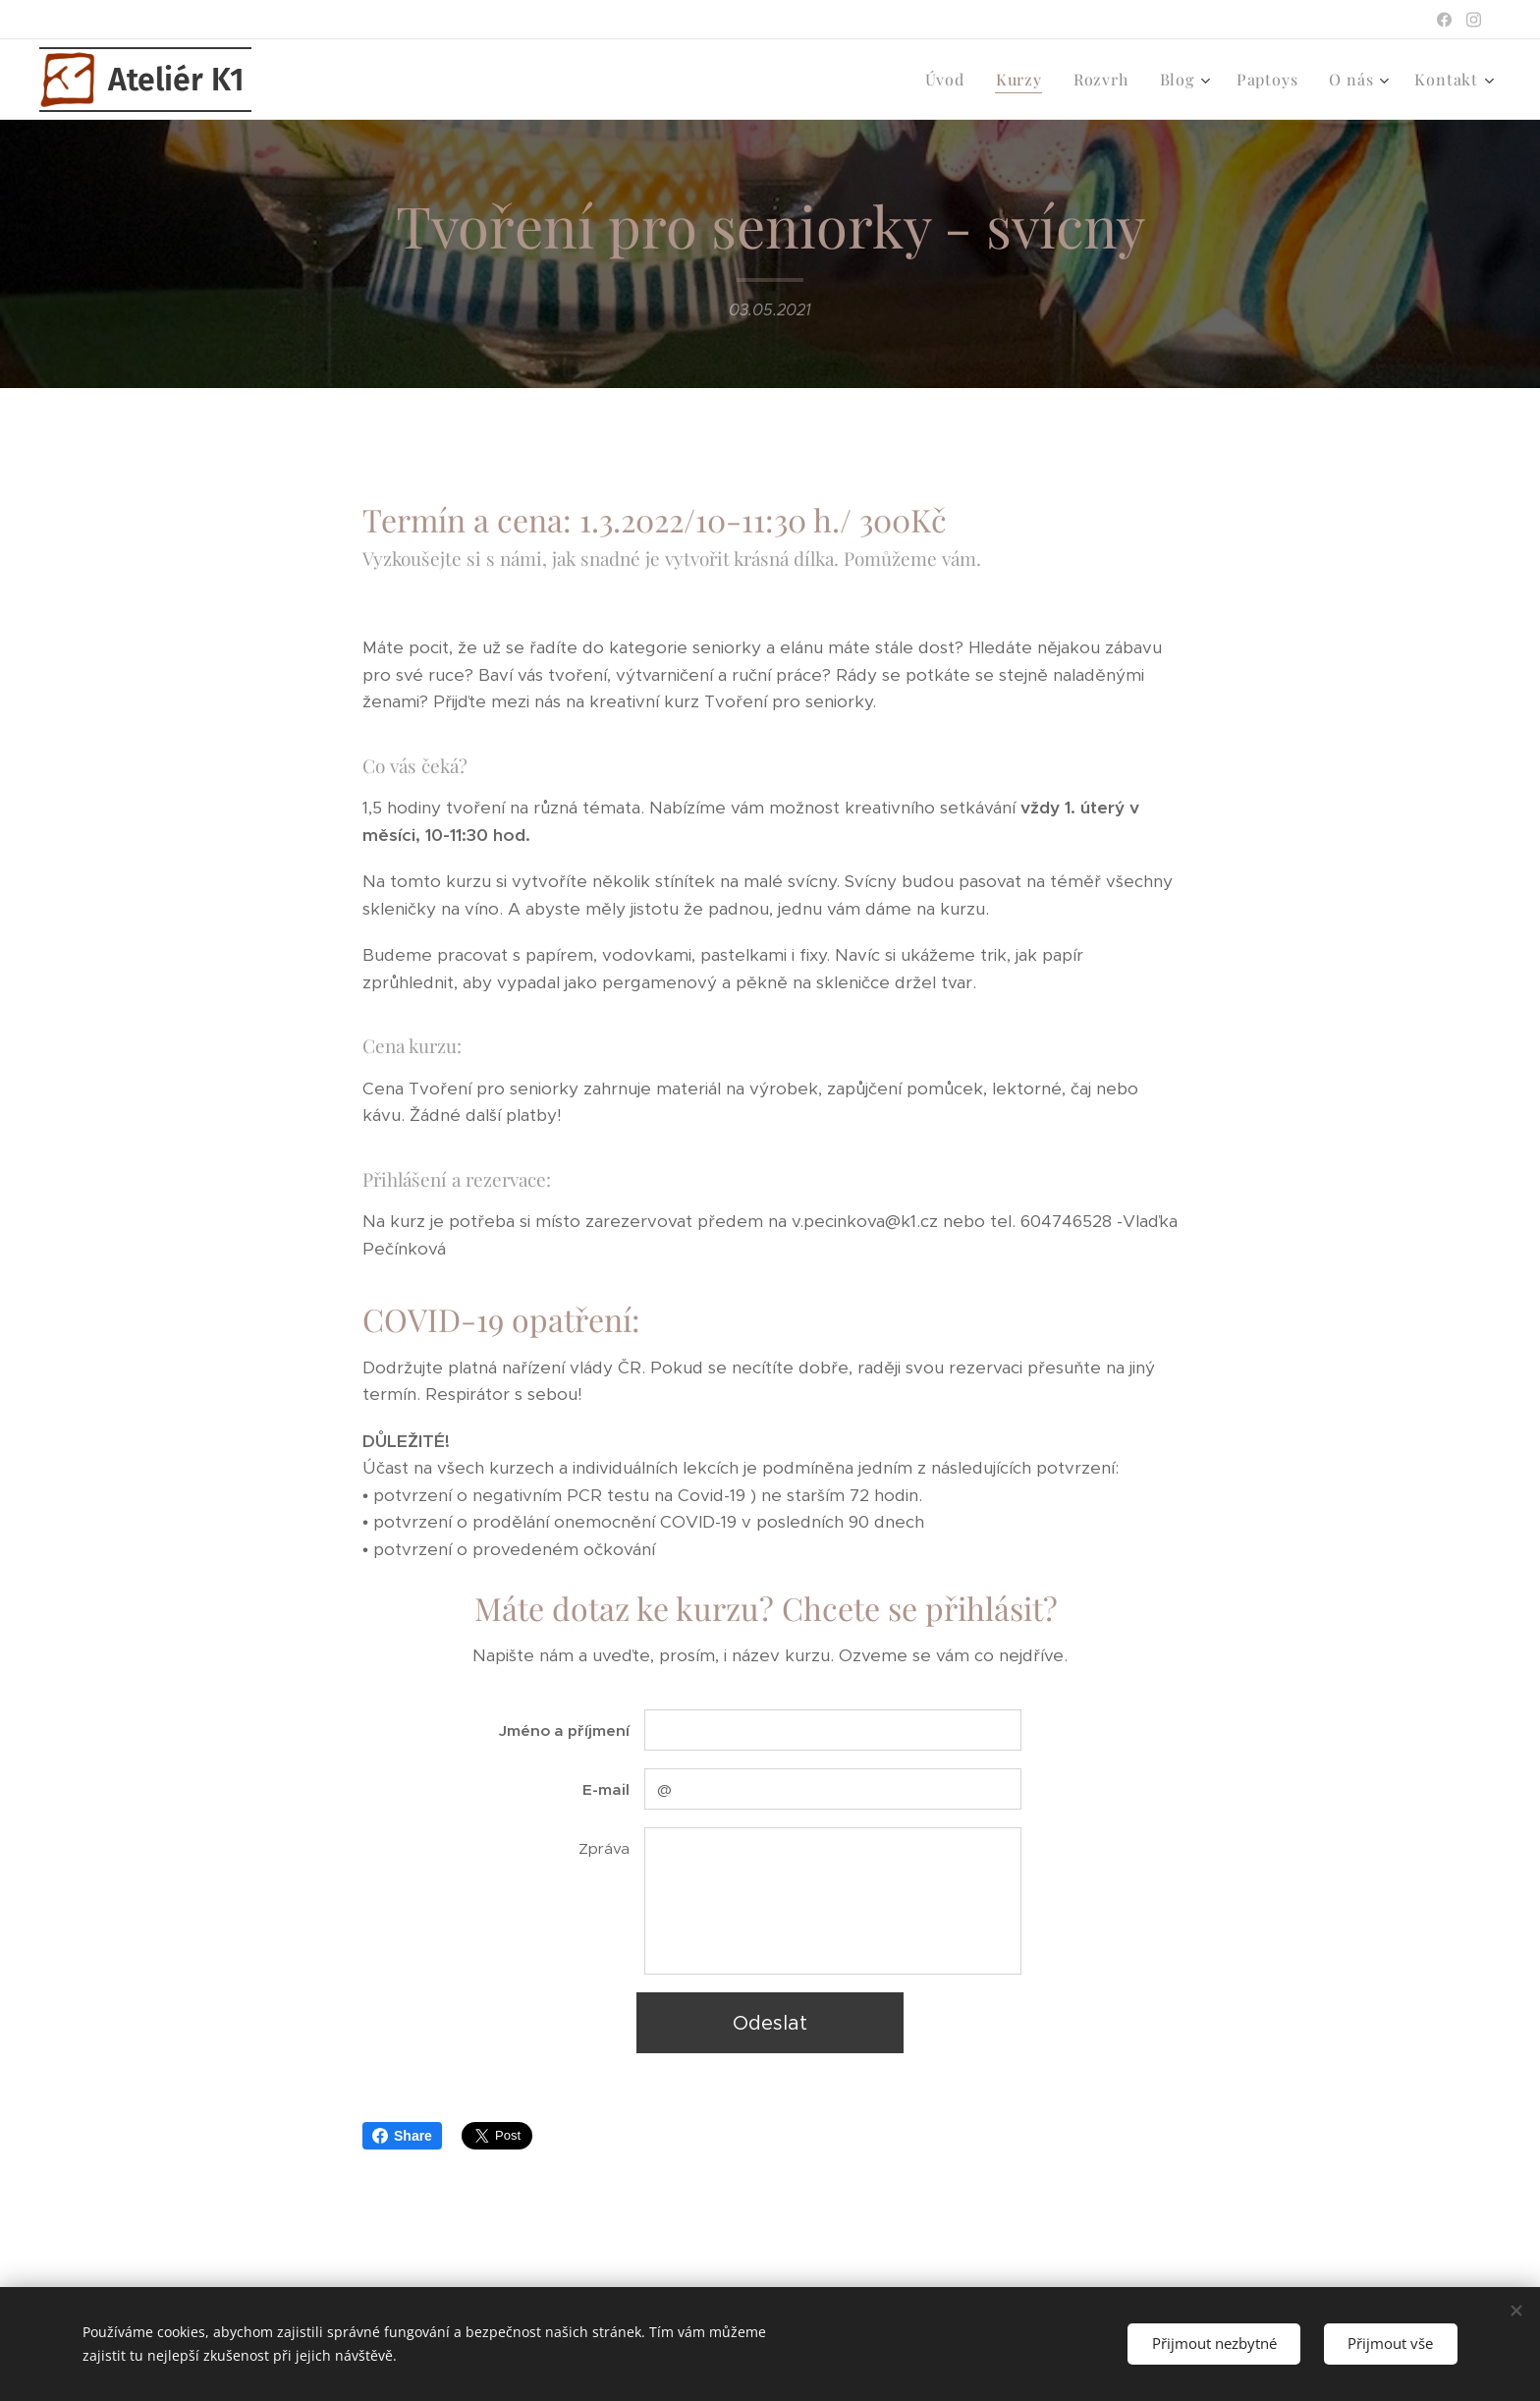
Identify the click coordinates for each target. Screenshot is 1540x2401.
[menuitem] (950, 79)
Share (402, 2136)
